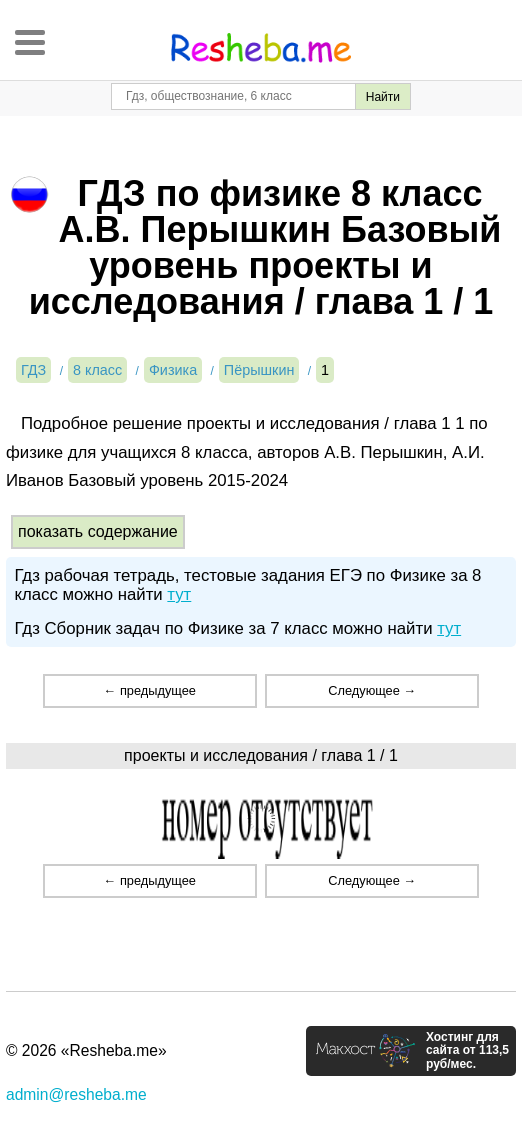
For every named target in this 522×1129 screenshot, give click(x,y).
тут (179, 594)
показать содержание (98, 531)
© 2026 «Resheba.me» (86, 1050)
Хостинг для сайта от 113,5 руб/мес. (467, 1051)
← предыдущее (150, 690)
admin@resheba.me (76, 1094)
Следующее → (372, 690)
